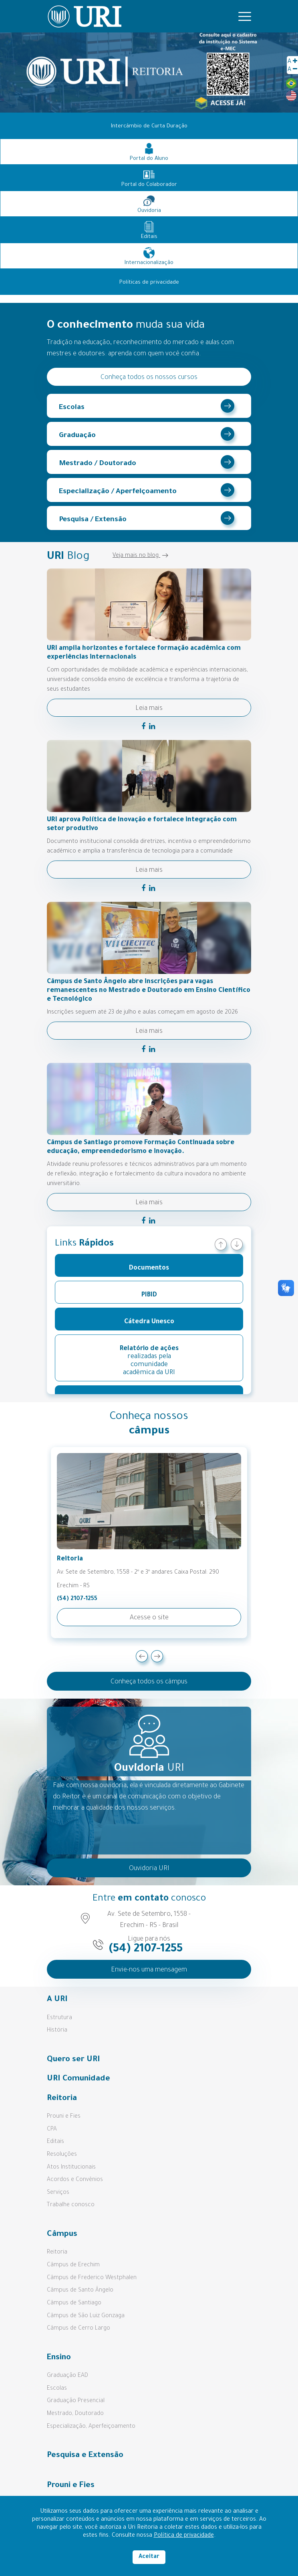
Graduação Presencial (76, 2401)
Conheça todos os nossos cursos (149, 377)
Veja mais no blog (140, 556)
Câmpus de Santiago (74, 2303)
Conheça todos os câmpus (149, 1682)
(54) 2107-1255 (77, 1599)
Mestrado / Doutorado (97, 464)
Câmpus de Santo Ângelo (80, 2291)
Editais (55, 2142)
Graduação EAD (67, 2376)
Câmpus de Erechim (73, 2265)
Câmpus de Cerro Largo (78, 2329)
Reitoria (57, 2252)
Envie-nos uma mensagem (149, 1970)
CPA (52, 2130)
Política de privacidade (184, 2536)
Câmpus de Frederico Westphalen (92, 2278)
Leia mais (149, 708)
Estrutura (59, 2018)
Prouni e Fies (64, 2117)
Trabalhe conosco (71, 2205)
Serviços (58, 2193)
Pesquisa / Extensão (93, 520)
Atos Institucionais (71, 2168)
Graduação (77, 436)
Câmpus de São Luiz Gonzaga (86, 2316)
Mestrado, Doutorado (75, 2414)
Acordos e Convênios (75, 2180)
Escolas (72, 408)
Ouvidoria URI (149, 1869)
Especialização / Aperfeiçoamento (118, 492)
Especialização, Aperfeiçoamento (91, 2427)
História (57, 2031)
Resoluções (62, 2155)
